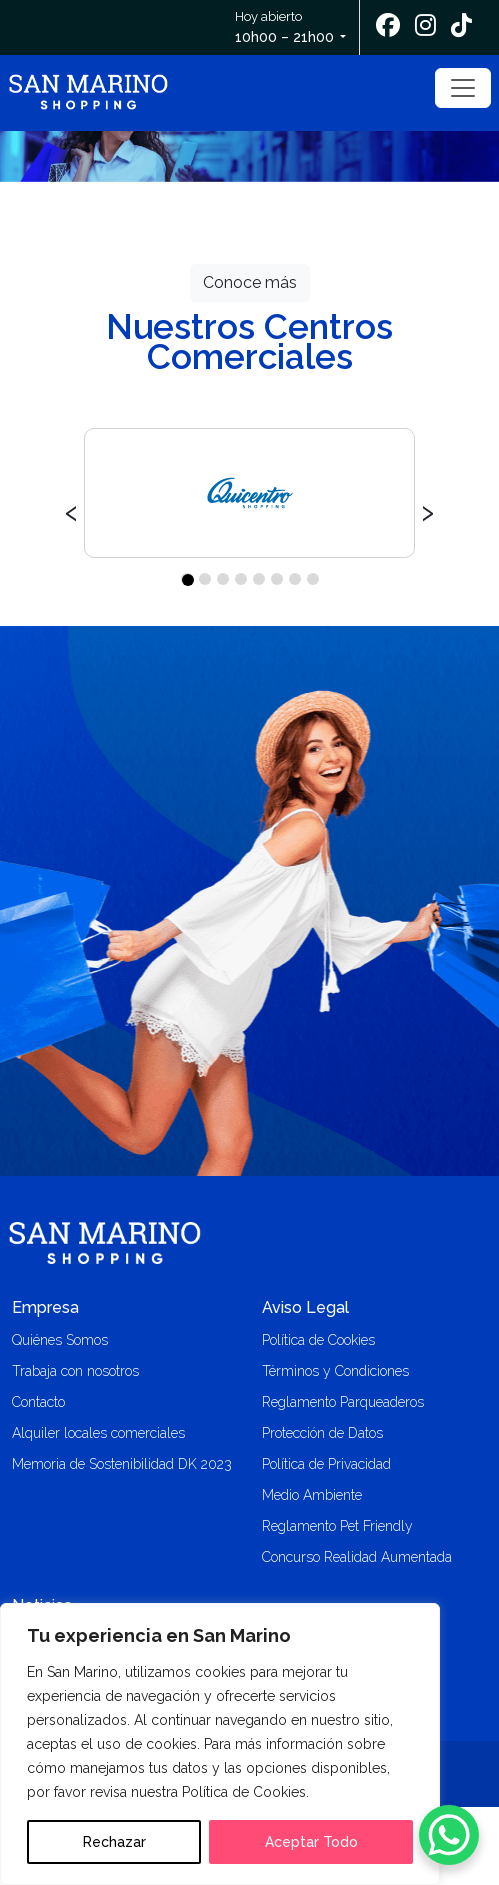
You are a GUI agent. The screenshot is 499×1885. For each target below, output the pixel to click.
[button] (187, 579)
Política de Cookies (318, 1340)
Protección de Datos (322, 1433)
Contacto (38, 1402)
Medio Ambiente (312, 1495)
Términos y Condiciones (335, 1371)
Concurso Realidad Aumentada (357, 1557)
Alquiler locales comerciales (98, 1433)
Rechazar (114, 1842)
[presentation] (71, 510)
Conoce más (250, 282)
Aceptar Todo (311, 1842)
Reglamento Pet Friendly (337, 1526)
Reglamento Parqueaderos (343, 1402)
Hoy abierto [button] (286, 28)
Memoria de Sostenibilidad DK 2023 (122, 1464)
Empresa (45, 1307)
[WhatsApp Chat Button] (449, 1835)
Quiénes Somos (60, 1340)
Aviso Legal (305, 1307)
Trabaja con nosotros (75, 1371)
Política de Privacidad (326, 1464)
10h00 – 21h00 (284, 37)
